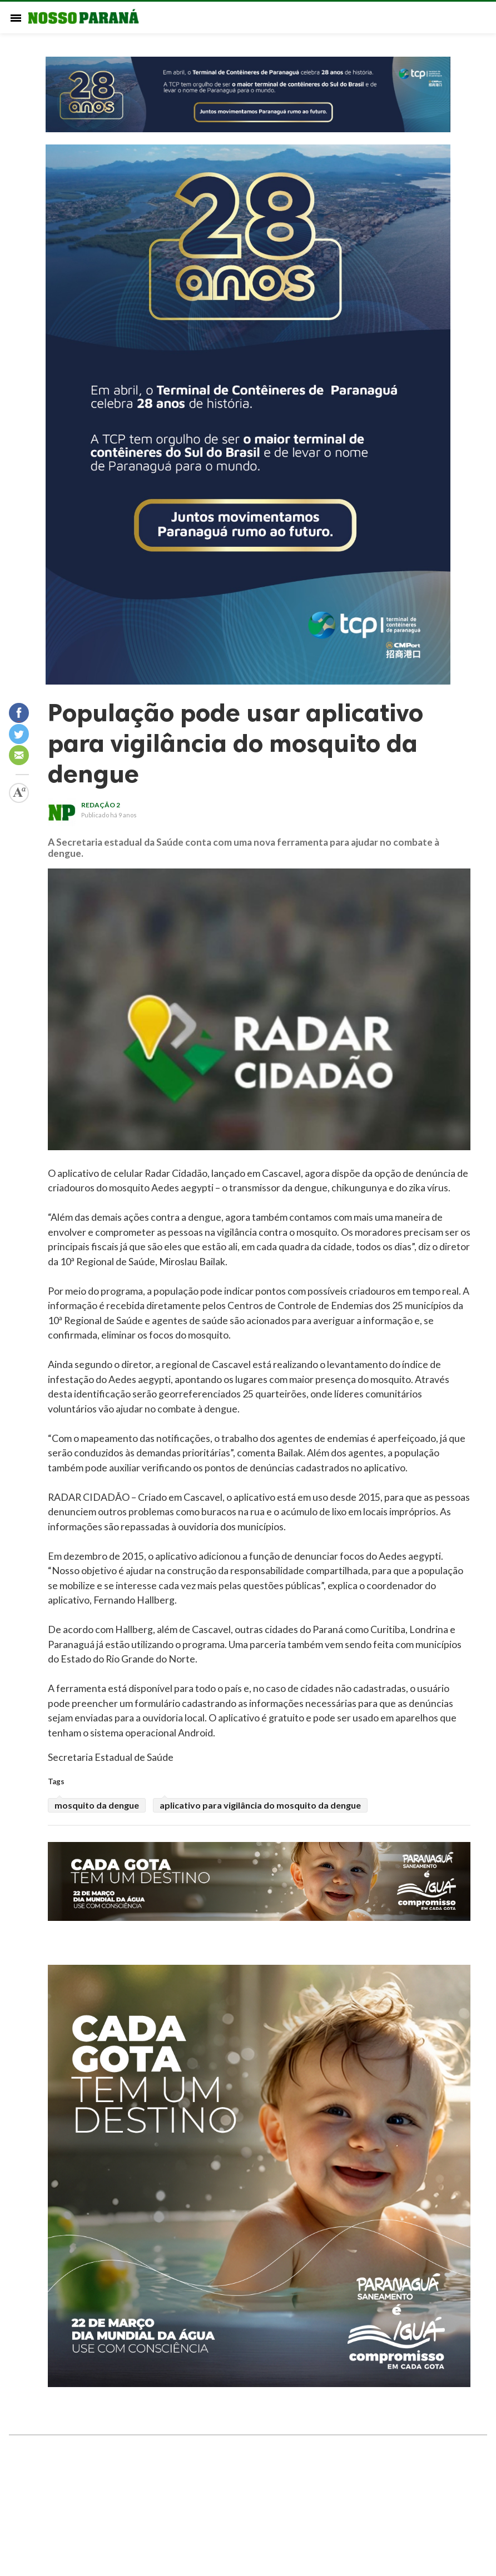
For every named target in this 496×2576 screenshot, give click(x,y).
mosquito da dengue (96, 1805)
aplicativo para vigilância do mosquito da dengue (260, 1805)
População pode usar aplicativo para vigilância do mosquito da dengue (235, 743)
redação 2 (100, 805)
